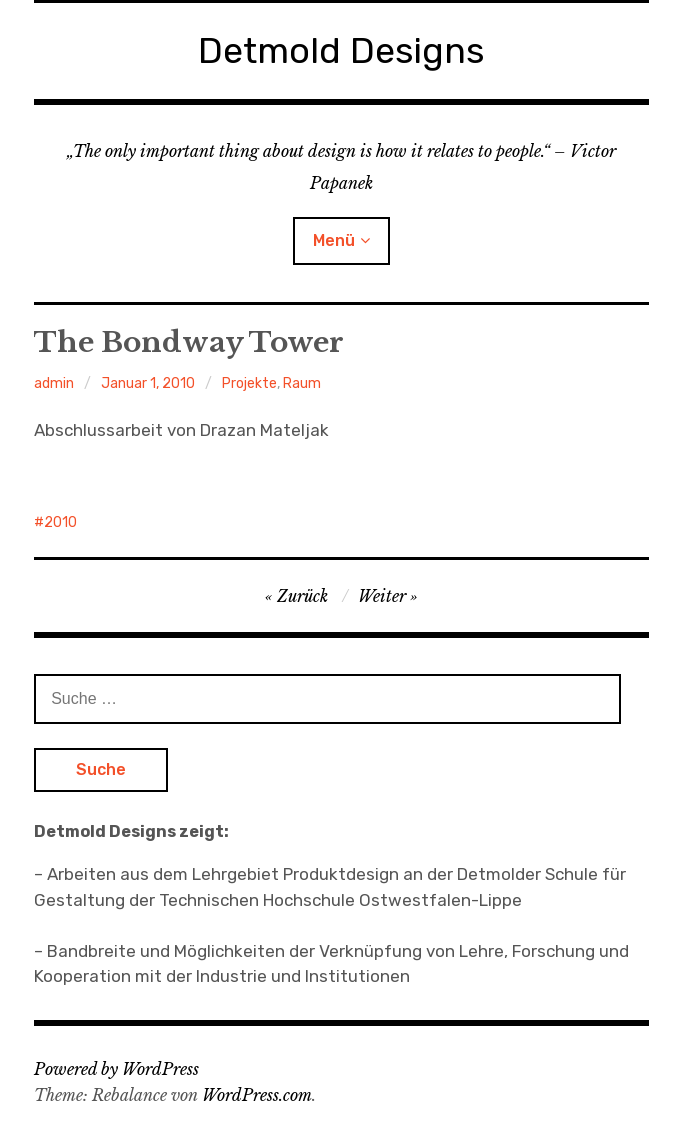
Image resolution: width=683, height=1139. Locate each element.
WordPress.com (257, 1095)
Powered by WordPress (116, 1069)
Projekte (249, 383)
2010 (60, 522)
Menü (334, 240)
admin (54, 383)
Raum (302, 383)
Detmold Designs (341, 50)
